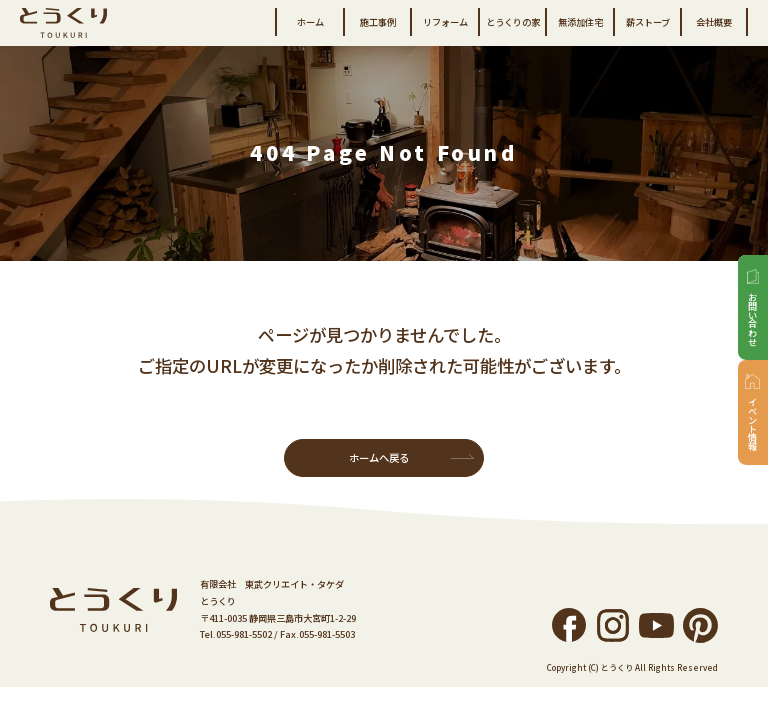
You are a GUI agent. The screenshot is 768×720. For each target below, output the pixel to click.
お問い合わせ (753, 319)
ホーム (310, 22)
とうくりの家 (513, 22)
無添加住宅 (580, 22)
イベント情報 (753, 424)
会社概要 (714, 22)
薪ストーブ (648, 22)
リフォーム (445, 22)
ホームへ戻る (379, 457)
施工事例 (378, 22)
